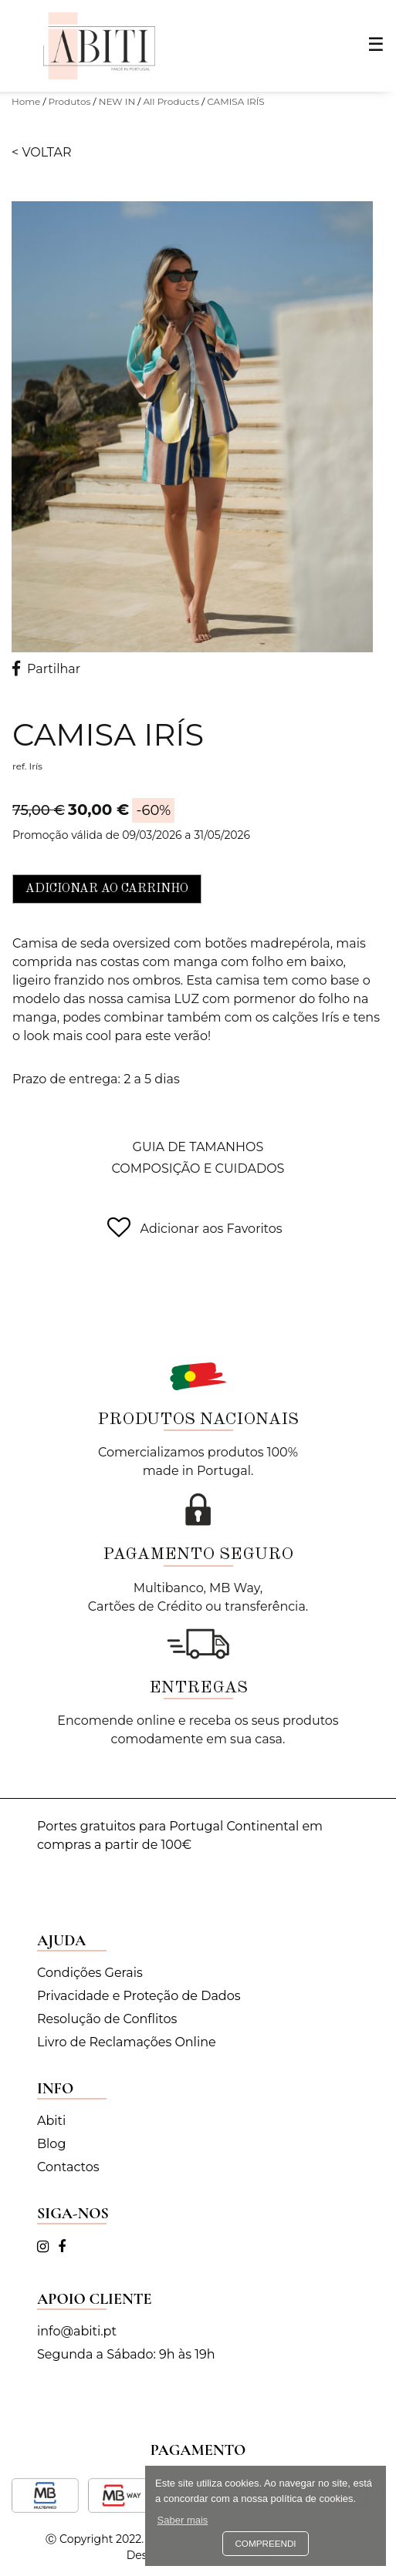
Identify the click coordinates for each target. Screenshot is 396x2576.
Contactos (68, 2167)
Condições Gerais (90, 1972)
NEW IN (117, 101)
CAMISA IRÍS (235, 101)
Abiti (51, 2120)
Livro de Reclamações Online (126, 2042)
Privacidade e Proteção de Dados (139, 1995)
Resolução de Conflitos (107, 2019)
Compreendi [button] (265, 2543)
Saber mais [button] (182, 2520)
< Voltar (42, 152)
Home (26, 101)
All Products (172, 101)
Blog (51, 2144)
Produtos (70, 101)
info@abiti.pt (77, 2331)
